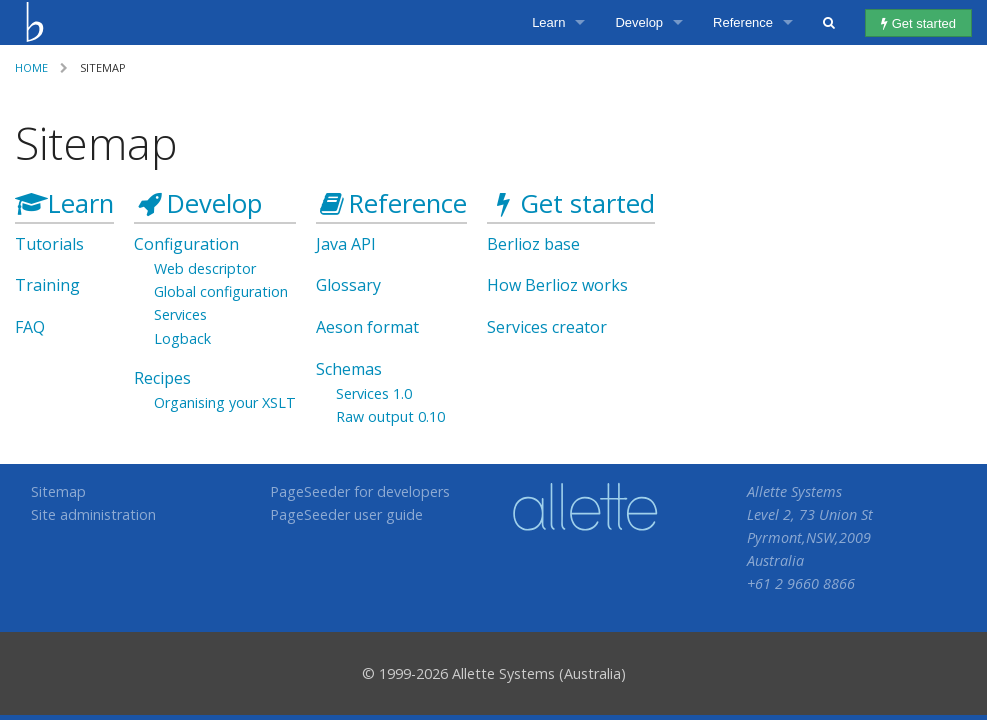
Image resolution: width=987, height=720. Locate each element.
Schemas (349, 369)
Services (180, 314)
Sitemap (58, 491)
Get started (918, 23)
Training (47, 285)
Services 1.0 (374, 393)
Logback (182, 338)
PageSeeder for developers (360, 491)
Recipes (162, 378)
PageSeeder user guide (346, 514)
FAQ (30, 327)
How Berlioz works (557, 285)
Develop (639, 22)
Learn (548, 22)
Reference (743, 22)
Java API (346, 244)
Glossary (348, 285)
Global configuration (221, 291)
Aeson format (367, 327)
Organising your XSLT (225, 402)
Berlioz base (533, 244)
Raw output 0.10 (390, 416)
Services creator (547, 327)
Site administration (93, 514)
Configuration (186, 244)
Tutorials (49, 244)
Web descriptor (205, 268)
